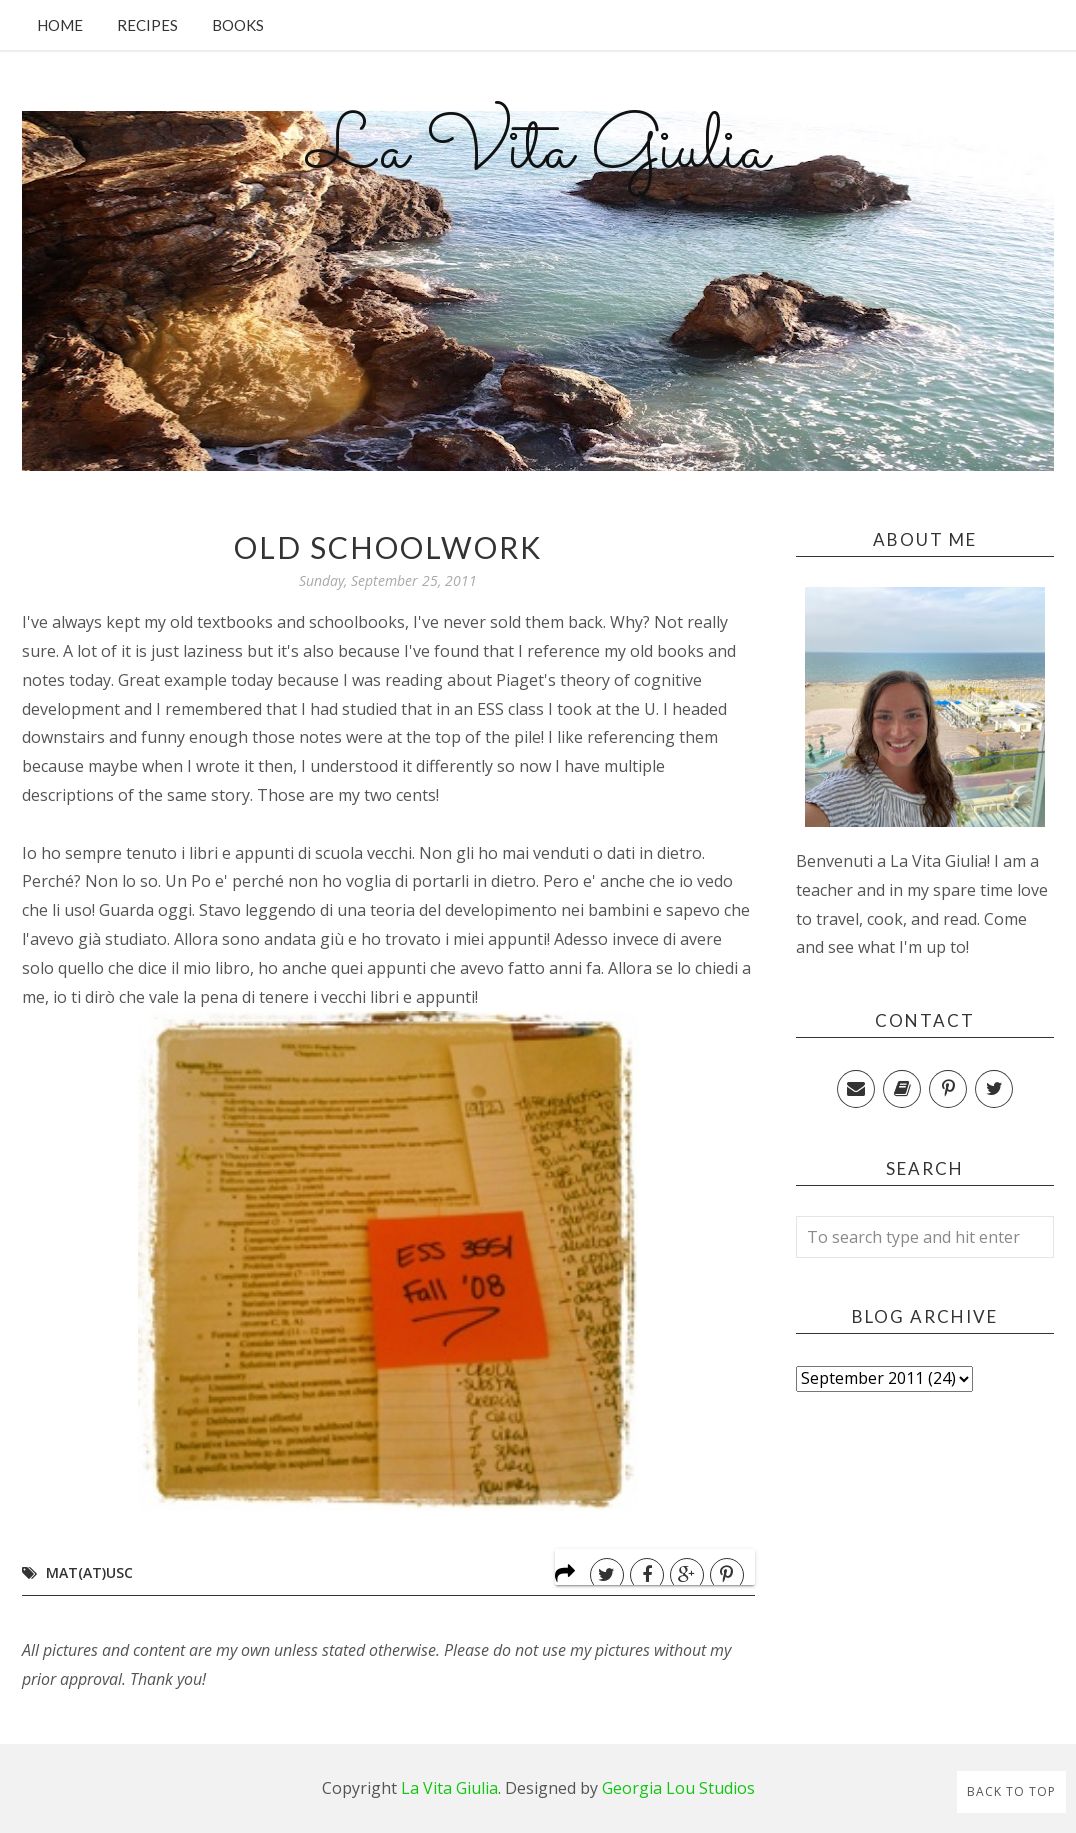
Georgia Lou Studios (678, 1788)
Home (60, 25)
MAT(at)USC (89, 1572)
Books (238, 25)
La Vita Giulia (538, 151)
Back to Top (1011, 1791)
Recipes (147, 25)
